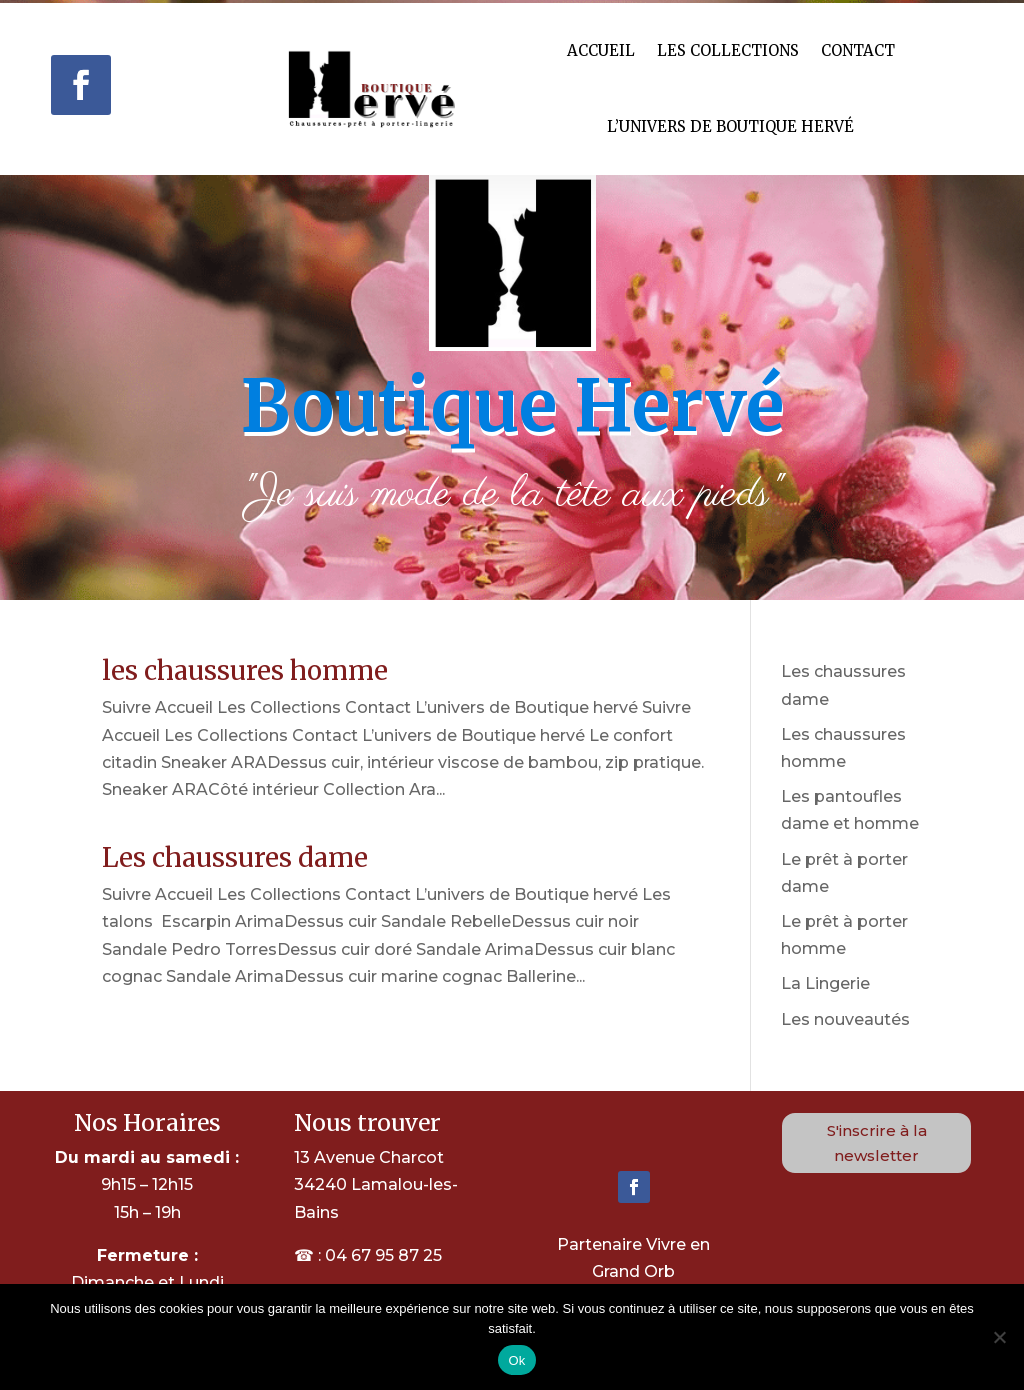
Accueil (601, 50)
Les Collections (728, 50)
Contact (858, 50)
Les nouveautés (845, 1019)
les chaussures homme (245, 670)
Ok (516, 1360)
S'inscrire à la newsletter (877, 1143)
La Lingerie (825, 983)
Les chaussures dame (235, 857)
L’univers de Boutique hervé (730, 126)
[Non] (999, 1337)
